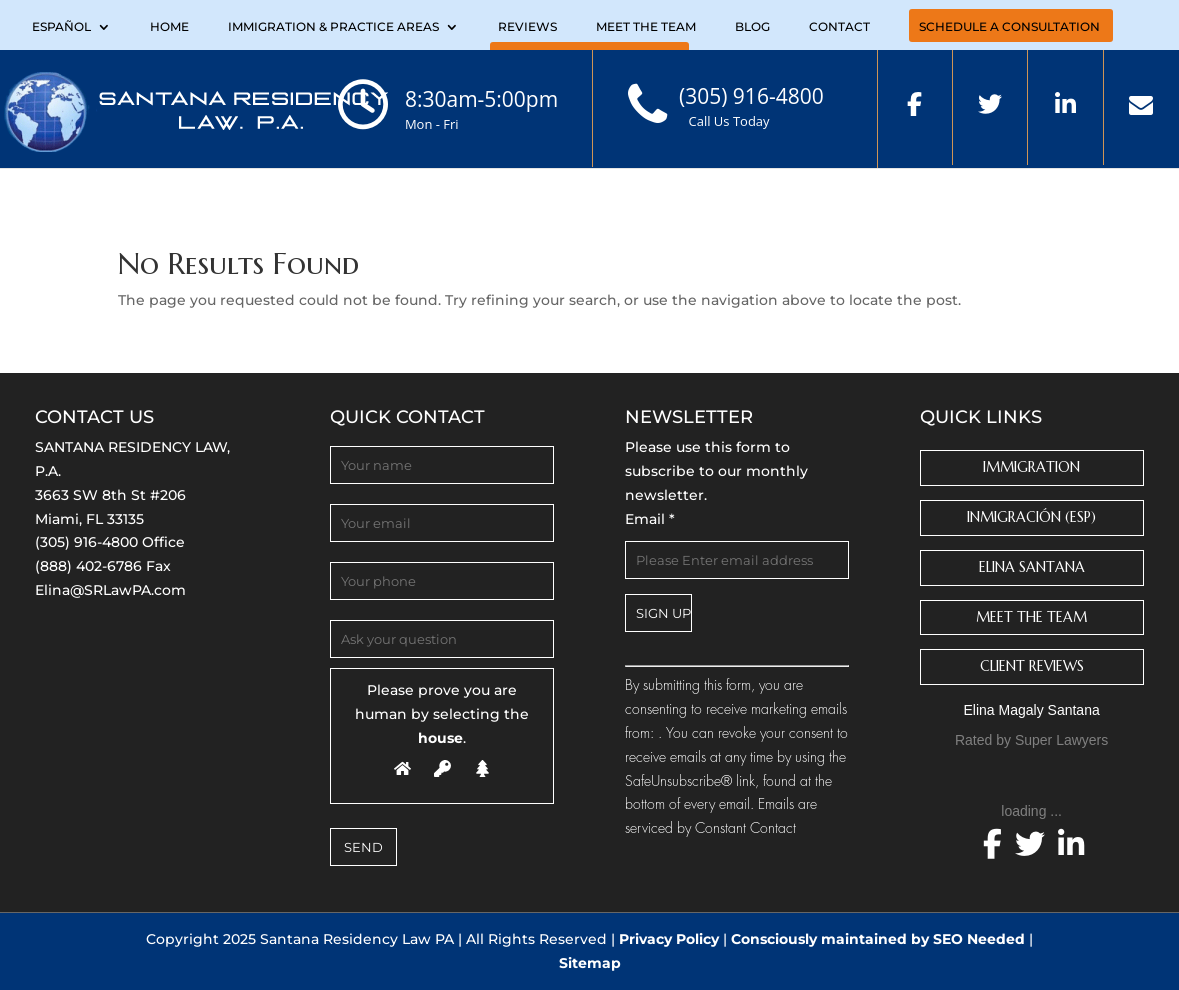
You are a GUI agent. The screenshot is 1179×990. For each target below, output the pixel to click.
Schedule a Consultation (1009, 27)
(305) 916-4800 (86, 542)
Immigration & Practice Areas (333, 27)
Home (169, 27)
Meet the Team (646, 27)
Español (61, 27)
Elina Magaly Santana (1032, 710)
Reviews (527, 27)
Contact (839, 27)
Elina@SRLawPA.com (110, 590)
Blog (752, 27)
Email (650, 519)
